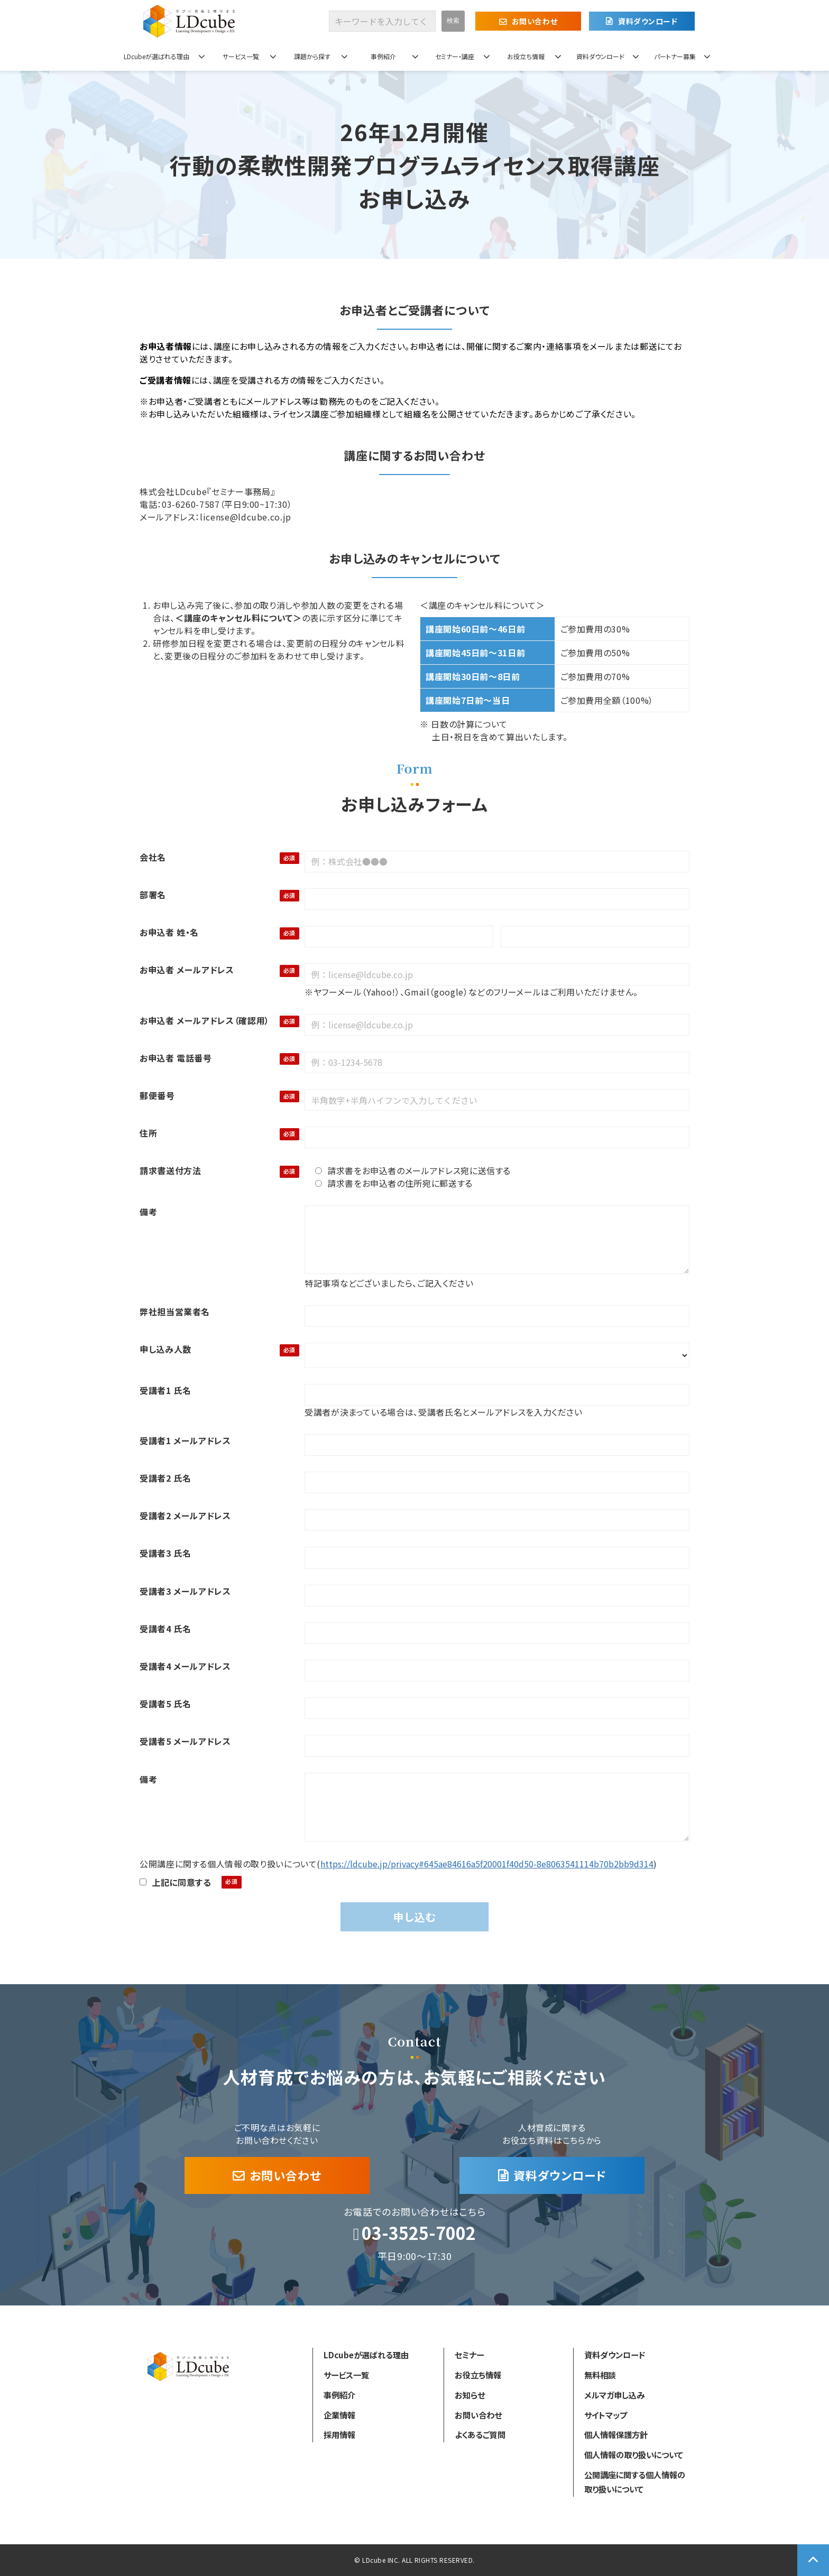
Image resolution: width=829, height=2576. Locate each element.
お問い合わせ (534, 21)
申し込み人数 (165, 1349)
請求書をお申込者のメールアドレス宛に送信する (413, 1170)
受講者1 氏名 (165, 1390)
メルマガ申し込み (614, 2395)
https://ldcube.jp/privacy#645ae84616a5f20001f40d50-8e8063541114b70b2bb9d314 (486, 1863)
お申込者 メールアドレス (187, 969)
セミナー (469, 2354)
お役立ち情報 (526, 56)
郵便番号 (157, 1095)
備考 (148, 1211)
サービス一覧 (241, 56)
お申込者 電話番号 (176, 1058)
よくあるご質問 (480, 2434)
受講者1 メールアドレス (185, 1440)
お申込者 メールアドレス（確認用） (205, 1020)
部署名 (153, 894)
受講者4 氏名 (165, 1628)
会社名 (153, 857)
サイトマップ (605, 2415)
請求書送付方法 (170, 1170)
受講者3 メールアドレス (185, 1591)
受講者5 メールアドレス (185, 1741)
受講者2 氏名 (165, 1478)
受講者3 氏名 (165, 1553)
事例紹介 (383, 56)
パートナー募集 (675, 56)
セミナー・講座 (454, 56)
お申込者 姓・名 (169, 932)
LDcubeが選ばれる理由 (156, 56)
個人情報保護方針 (616, 2434)
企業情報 (339, 2415)
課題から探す (312, 56)
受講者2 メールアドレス (185, 1515)
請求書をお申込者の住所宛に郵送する (394, 1183)
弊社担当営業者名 (175, 1311)
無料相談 (600, 2374)
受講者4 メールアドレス (185, 1666)
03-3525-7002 (419, 2233)
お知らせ (470, 2395)
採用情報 (339, 2434)
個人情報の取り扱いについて (633, 2454)
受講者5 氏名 (165, 1703)
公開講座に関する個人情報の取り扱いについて (634, 2482)
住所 (148, 1133)
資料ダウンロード (647, 21)
